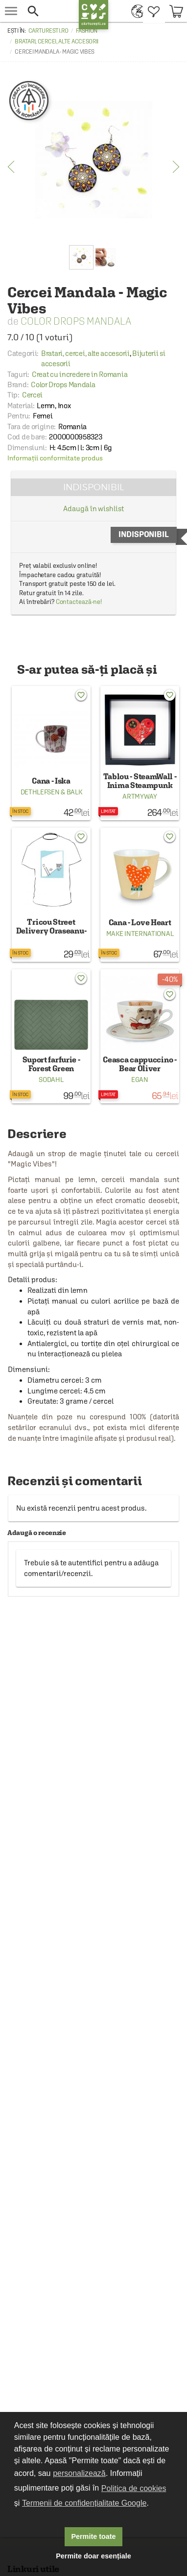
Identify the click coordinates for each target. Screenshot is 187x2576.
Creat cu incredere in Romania (79, 374)
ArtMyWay (139, 796)
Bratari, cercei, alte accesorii (56, 41)
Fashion (86, 30)
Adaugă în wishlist (93, 508)
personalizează (79, 2473)
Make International (140, 933)
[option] (93, 159)
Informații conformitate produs (55, 458)
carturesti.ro (48, 30)
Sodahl (51, 1079)
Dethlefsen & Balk (51, 792)
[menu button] (11, 11)
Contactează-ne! (79, 601)
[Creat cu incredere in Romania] (29, 101)
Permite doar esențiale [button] (93, 2556)
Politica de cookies (133, 2488)
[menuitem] (135, 11)
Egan (139, 1079)
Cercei (32, 395)
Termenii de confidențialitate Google (84, 2503)
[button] (48, 11)
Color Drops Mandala (76, 321)
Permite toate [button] (93, 2536)
